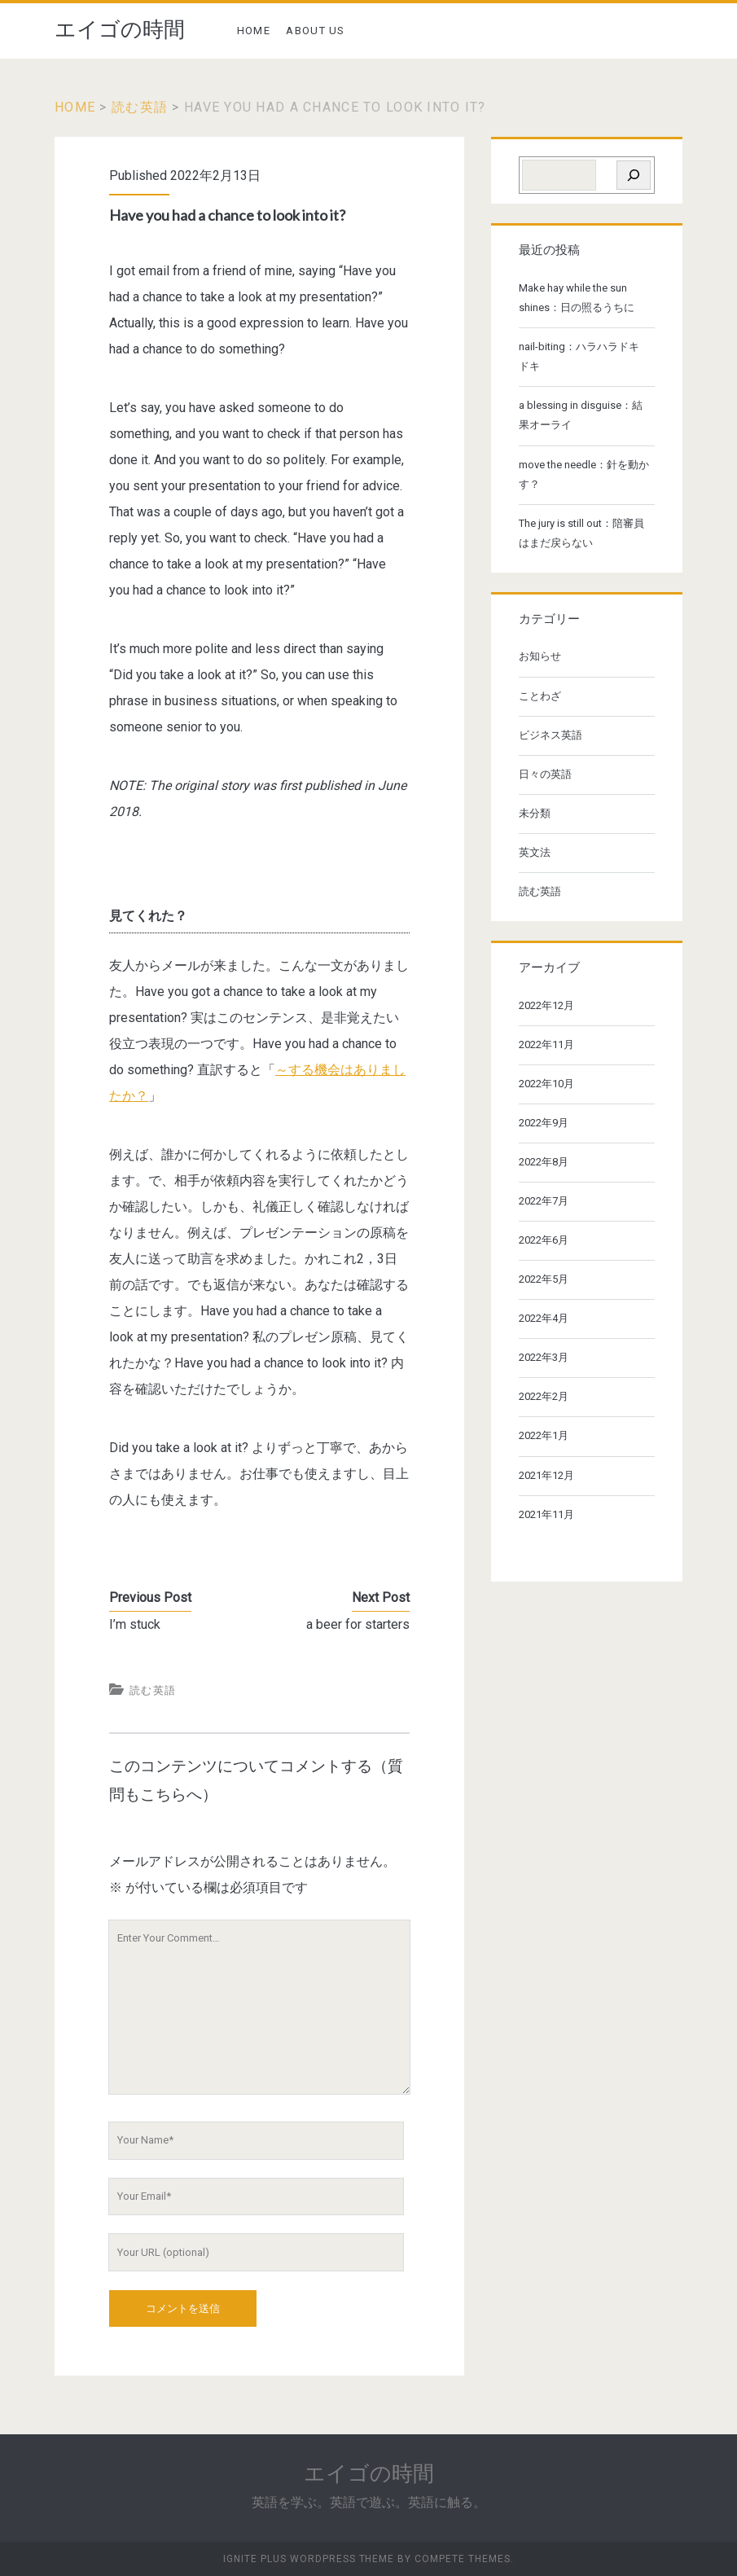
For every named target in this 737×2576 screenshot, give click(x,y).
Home (75, 107)
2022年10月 (546, 1083)
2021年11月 (546, 1514)
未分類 (535, 813)
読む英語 (140, 107)
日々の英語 (545, 774)
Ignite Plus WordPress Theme (308, 2559)
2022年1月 (543, 1435)
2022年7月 (543, 1201)
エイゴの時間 (120, 29)
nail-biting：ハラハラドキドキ (579, 356)
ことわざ (540, 696)
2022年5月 (543, 1279)
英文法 (535, 852)
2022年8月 (543, 1162)
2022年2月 (543, 1396)
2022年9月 (543, 1123)
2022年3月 (543, 1357)
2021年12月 (546, 1475)
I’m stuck (134, 1624)
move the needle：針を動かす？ (584, 474)
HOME (253, 30)
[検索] (633, 175)
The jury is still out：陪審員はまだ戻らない (581, 533)
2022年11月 (546, 1044)
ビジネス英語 (550, 735)
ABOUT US (315, 30)
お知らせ (540, 656)
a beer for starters (358, 1624)
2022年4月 (543, 1318)
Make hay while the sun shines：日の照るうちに (576, 298)
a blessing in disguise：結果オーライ (581, 415)
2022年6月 (543, 1240)
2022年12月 (546, 1005)
